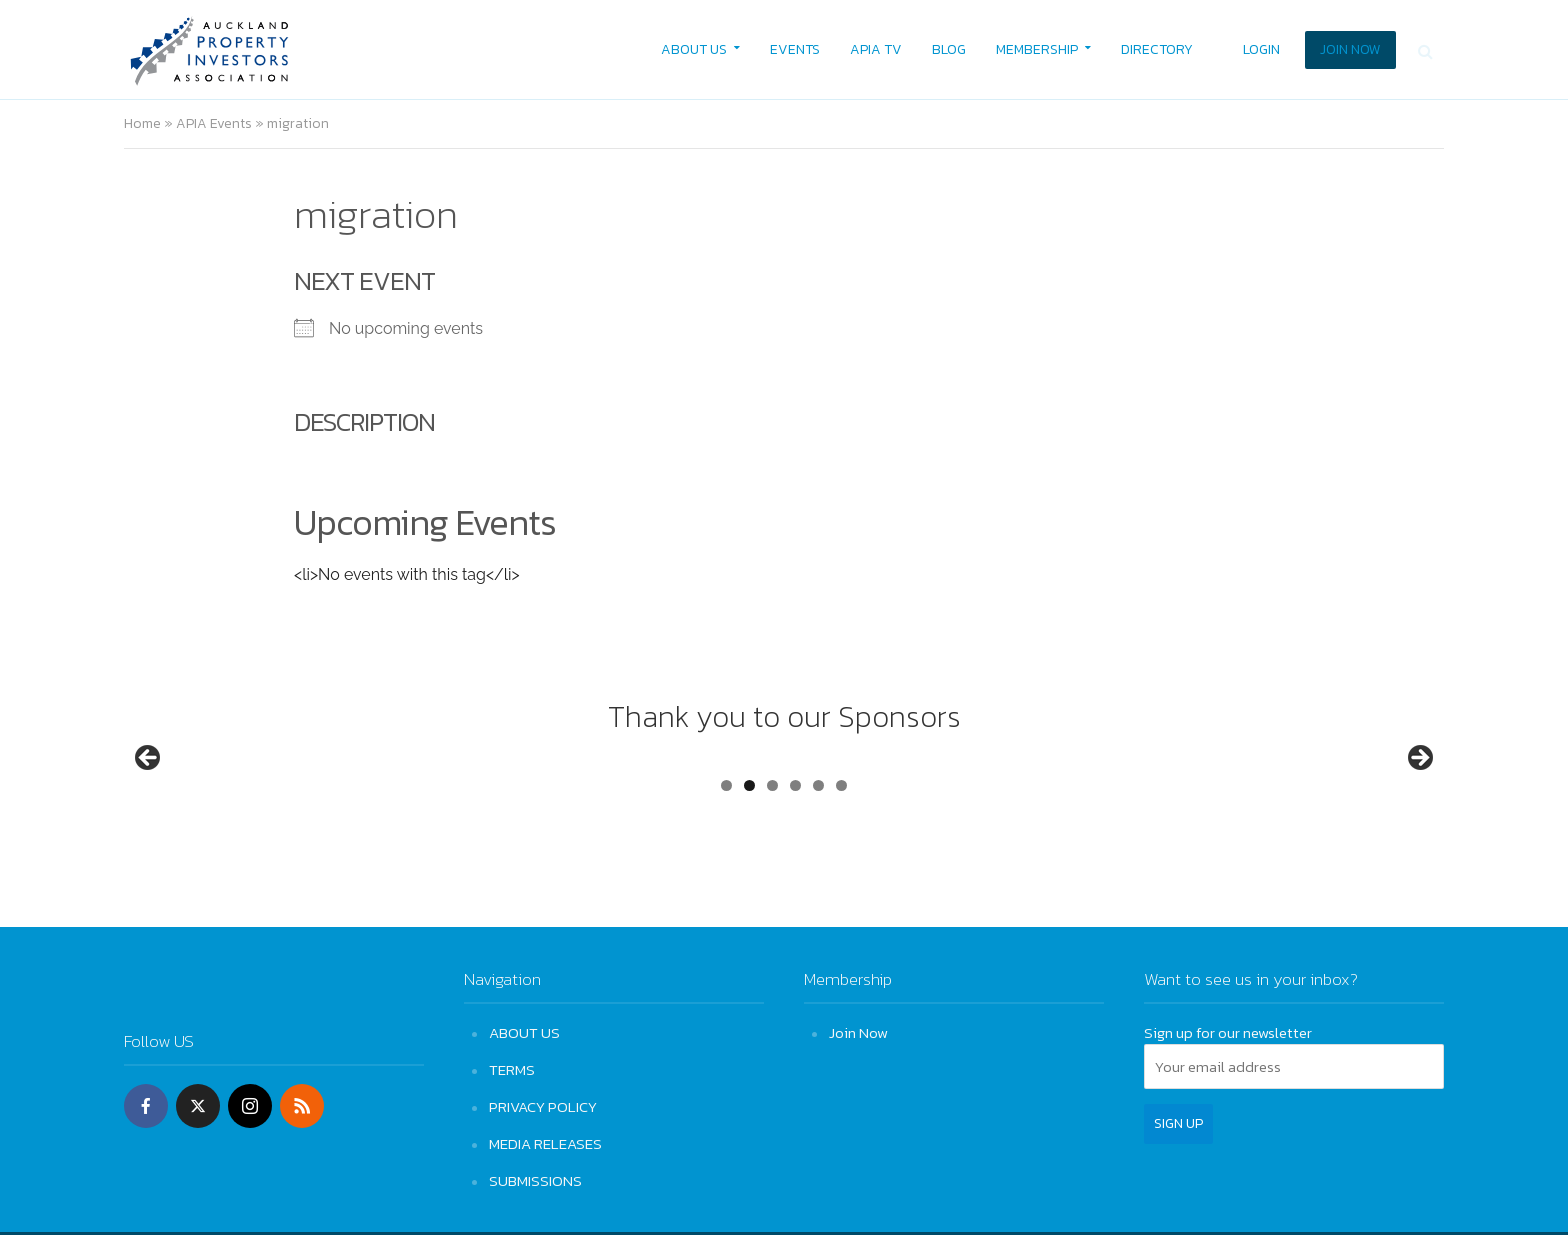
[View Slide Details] (224, 801)
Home (142, 123)
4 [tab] (795, 860)
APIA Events (214, 123)
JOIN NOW (1350, 49)
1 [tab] (726, 860)
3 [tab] (772, 860)
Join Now (858, 1032)
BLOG (949, 49)
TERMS (512, 1069)
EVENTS (795, 49)
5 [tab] (818, 860)
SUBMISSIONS (535, 1180)
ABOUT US (694, 49)
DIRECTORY (1157, 49)
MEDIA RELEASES (545, 1143)
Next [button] (1419, 797)
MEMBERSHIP (1037, 49)
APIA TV (876, 49)
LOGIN (1261, 49)
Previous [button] (149, 797)
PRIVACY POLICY (543, 1106)
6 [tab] (841, 860)
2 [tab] (749, 860)
